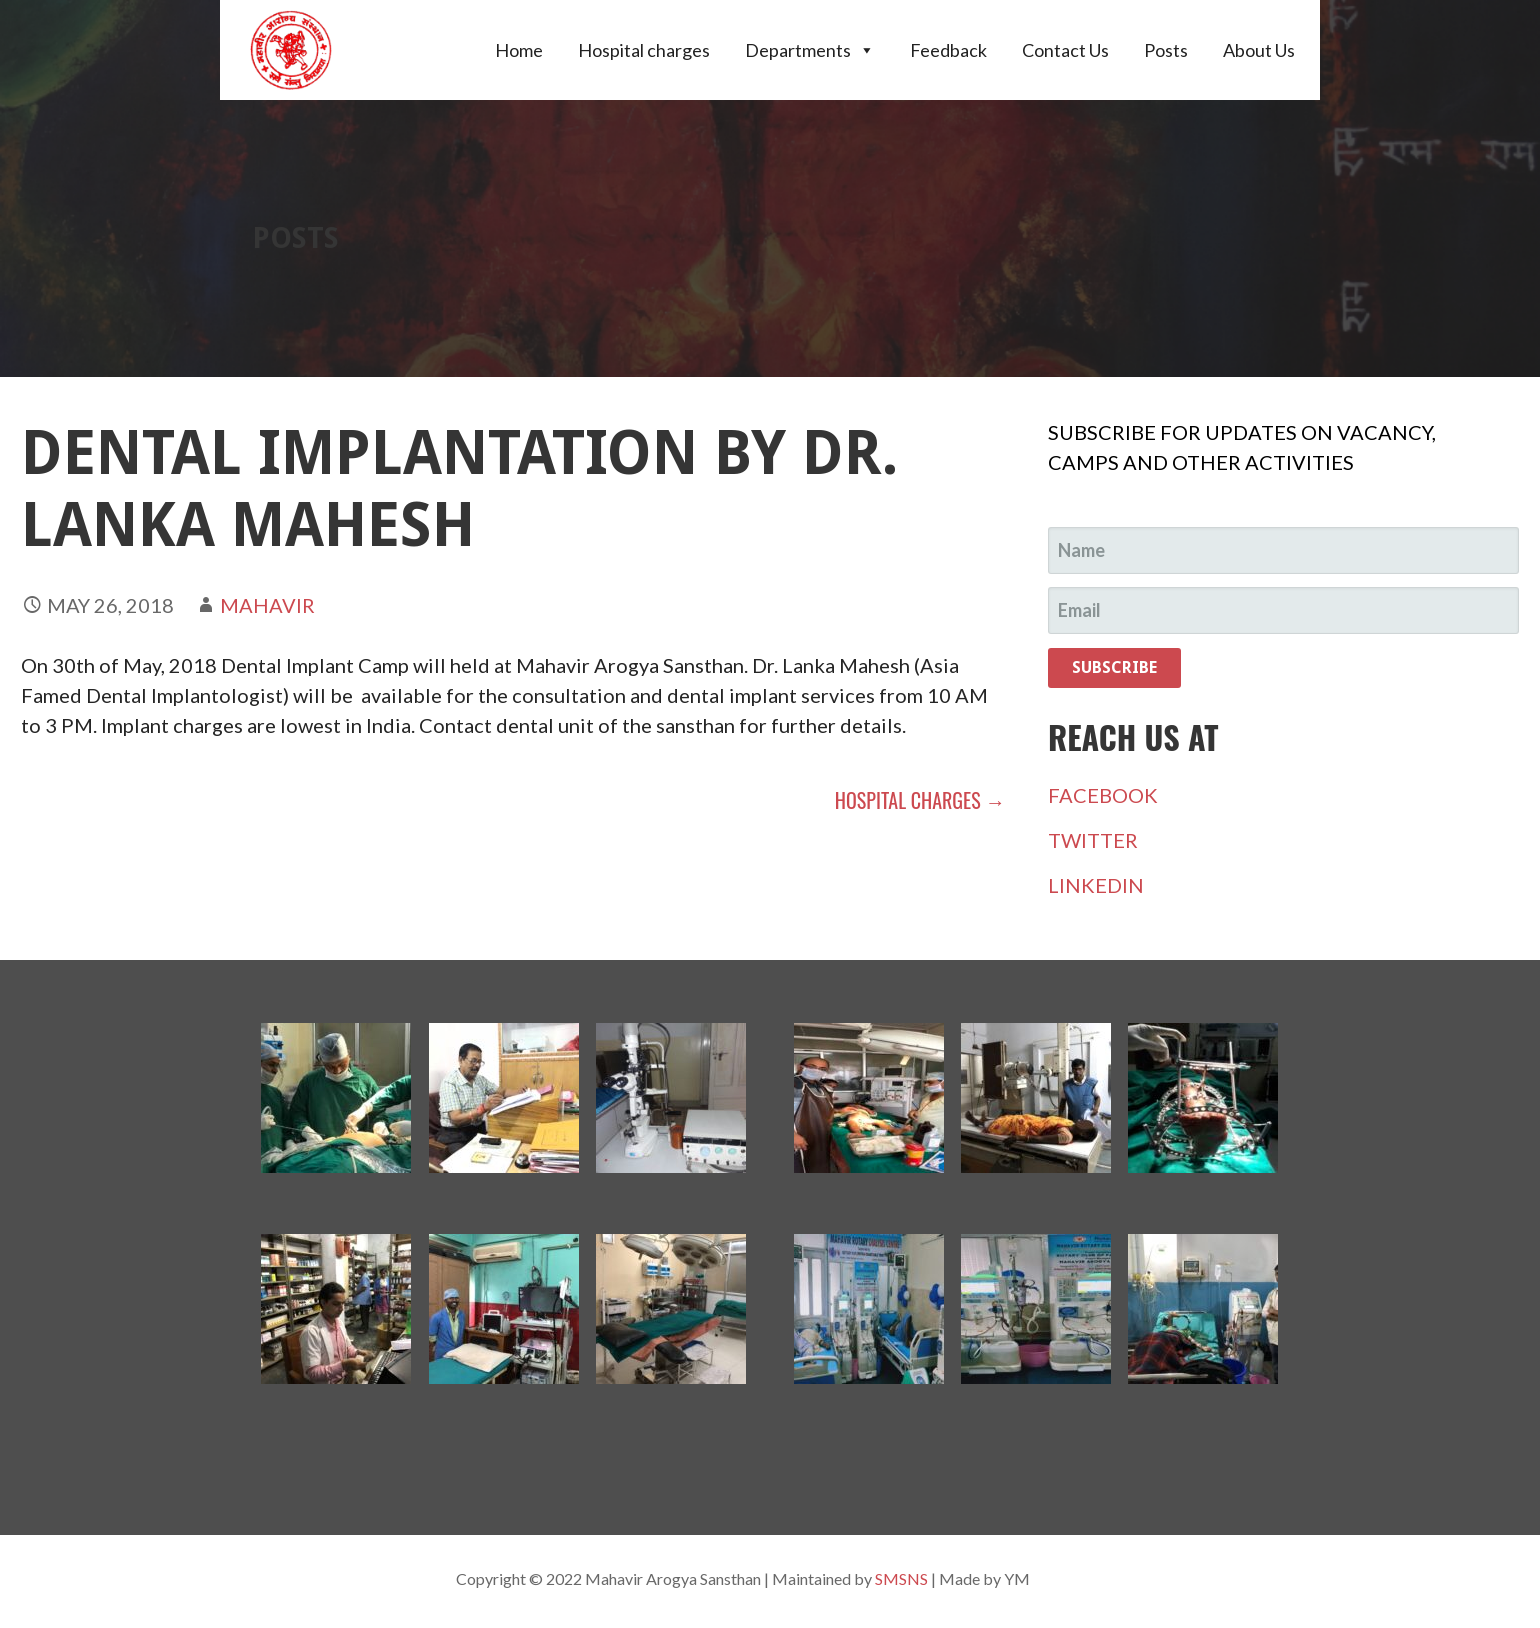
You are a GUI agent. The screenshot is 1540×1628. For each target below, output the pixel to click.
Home (519, 50)
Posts (1166, 50)
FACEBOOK (1103, 795)
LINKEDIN (1096, 885)
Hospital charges (644, 50)
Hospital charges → (920, 800)
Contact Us (1065, 50)
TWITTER (1093, 840)
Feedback (948, 50)
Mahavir (267, 605)
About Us (1259, 50)
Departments (810, 50)
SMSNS (901, 1578)
